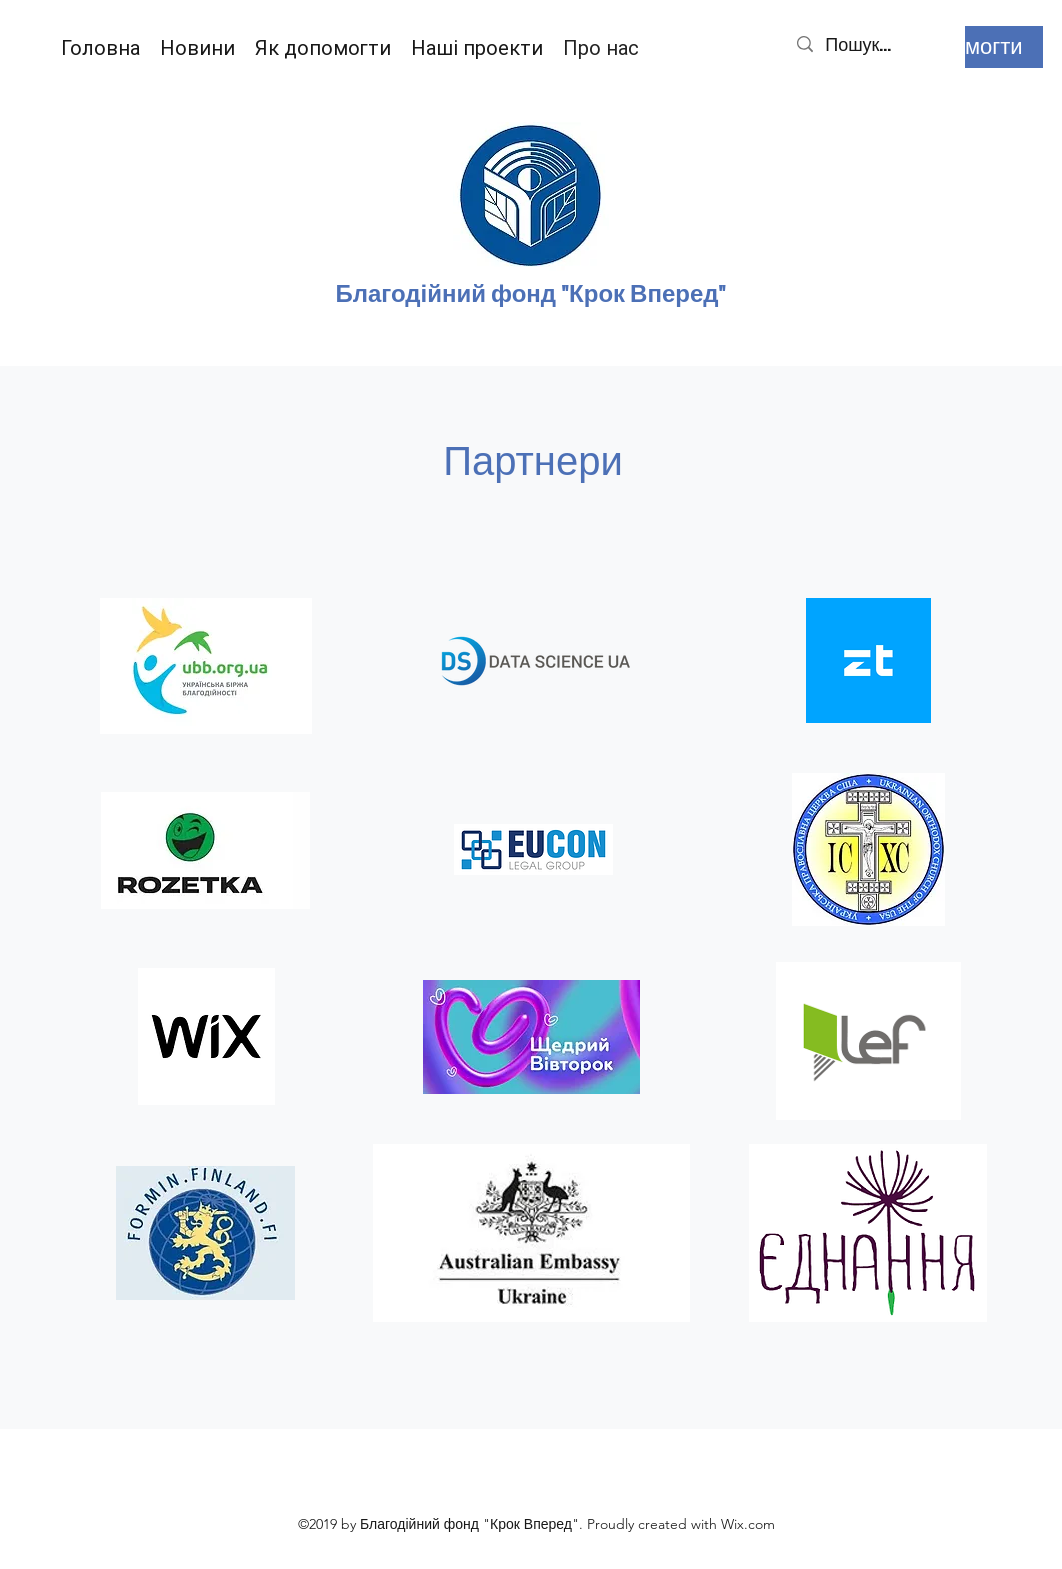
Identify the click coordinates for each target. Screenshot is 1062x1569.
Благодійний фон (437, 294)
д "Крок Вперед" (634, 294)
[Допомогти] (968, 47)
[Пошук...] (874, 44)
